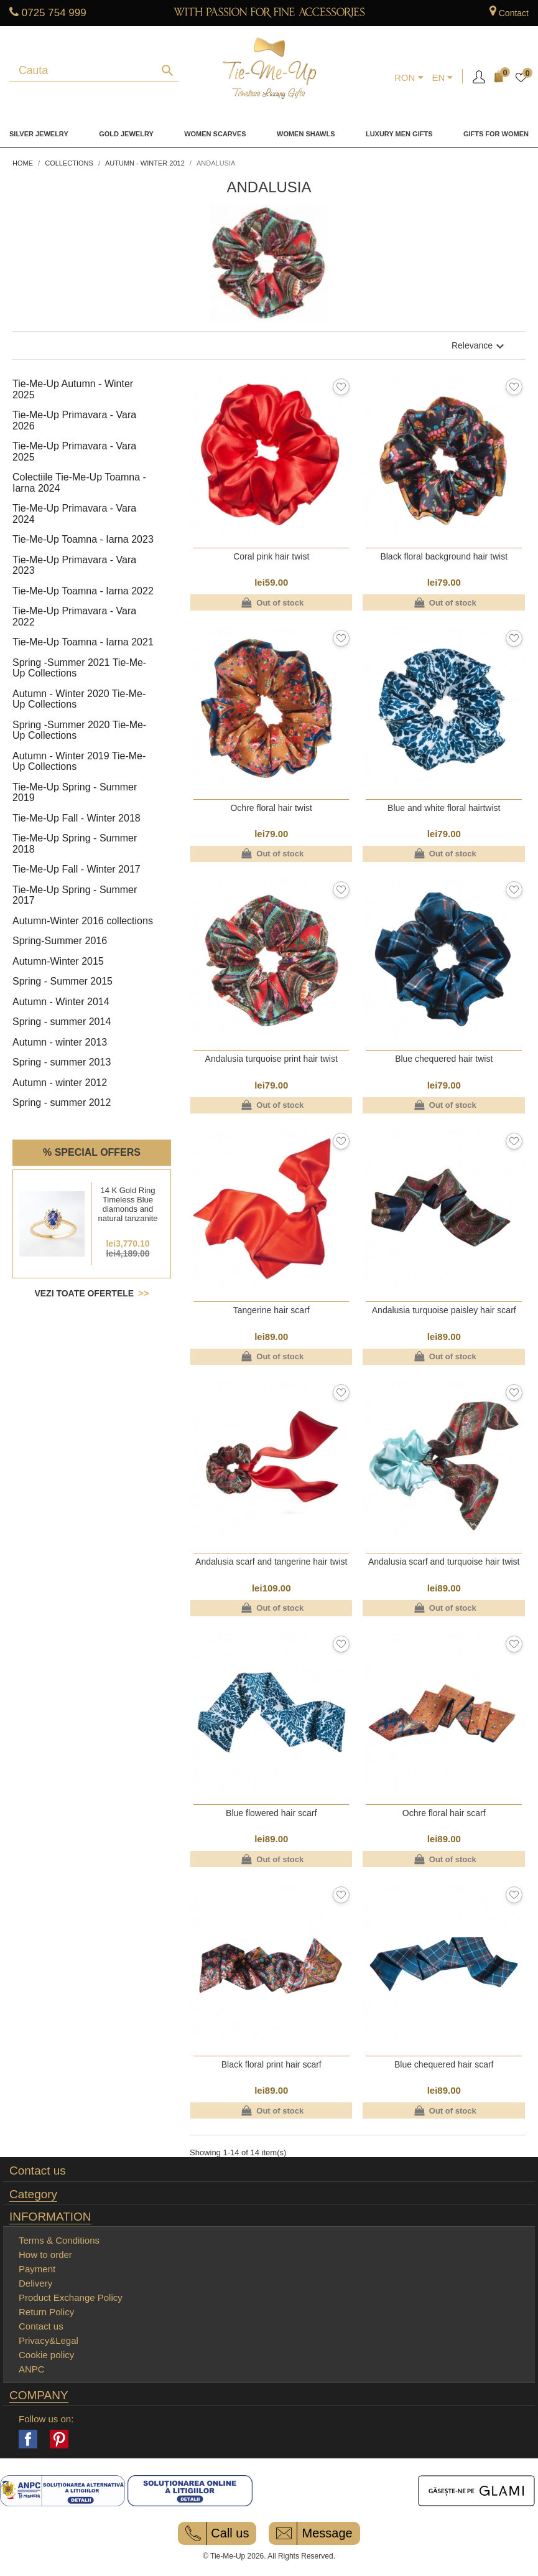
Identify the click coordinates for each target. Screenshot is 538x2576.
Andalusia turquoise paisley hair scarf (444, 1310)
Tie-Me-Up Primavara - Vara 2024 (74, 514)
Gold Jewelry (126, 134)
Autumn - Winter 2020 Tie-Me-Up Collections (79, 699)
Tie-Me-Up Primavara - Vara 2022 (74, 616)
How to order (45, 2254)
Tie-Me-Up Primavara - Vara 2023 (74, 565)
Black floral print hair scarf (271, 2064)
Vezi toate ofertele (85, 1293)
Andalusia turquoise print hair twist (271, 1059)
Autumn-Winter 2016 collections (82, 921)
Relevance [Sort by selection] (480, 346)
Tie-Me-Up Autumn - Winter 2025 (72, 389)
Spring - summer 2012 (61, 1102)
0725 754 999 (54, 13)
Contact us (37, 2171)
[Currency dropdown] (409, 77)
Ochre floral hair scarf (444, 1813)
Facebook (28, 2439)
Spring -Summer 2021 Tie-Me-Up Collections (79, 668)
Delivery (35, 2283)
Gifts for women (496, 134)
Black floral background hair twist (444, 556)
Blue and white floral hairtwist (443, 808)
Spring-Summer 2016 (59, 940)
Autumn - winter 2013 (59, 1042)
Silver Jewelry (38, 134)
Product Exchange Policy (71, 2297)
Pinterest (59, 2439)
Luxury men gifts (399, 134)
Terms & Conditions (59, 2240)
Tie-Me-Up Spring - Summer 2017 (74, 895)
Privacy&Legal (48, 2340)
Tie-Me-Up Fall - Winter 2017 (76, 869)
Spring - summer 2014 (61, 1021)
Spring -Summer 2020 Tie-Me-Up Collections (79, 730)
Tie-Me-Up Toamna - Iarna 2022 (83, 591)
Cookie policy (46, 2354)
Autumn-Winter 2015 (58, 961)
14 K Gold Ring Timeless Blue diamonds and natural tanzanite (127, 1204)
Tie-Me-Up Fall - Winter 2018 (76, 818)
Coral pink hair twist (271, 556)
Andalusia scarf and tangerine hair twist (271, 1562)
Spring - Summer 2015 (62, 981)
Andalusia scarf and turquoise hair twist (444, 1562)
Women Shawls (306, 134)
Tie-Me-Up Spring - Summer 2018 (74, 844)
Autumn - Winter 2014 (60, 1001)
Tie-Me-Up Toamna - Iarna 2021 (83, 642)
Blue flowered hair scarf (271, 1813)
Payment (37, 2269)
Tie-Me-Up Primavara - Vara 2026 (74, 420)
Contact (514, 13)
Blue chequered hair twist (444, 1059)
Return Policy (46, 2312)
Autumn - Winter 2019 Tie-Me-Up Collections (79, 761)
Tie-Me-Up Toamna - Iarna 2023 (83, 539)
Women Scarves (215, 134)
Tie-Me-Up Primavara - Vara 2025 (74, 451)
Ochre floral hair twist (271, 808)
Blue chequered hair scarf (444, 2064)
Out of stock (271, 602)
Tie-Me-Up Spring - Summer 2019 (74, 792)
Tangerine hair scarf (271, 1310)
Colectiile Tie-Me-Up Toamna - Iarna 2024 (79, 483)
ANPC (32, 2369)
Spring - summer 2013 (61, 1062)
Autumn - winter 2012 (59, 1082)
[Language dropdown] (442, 77)
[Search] (84, 81)
